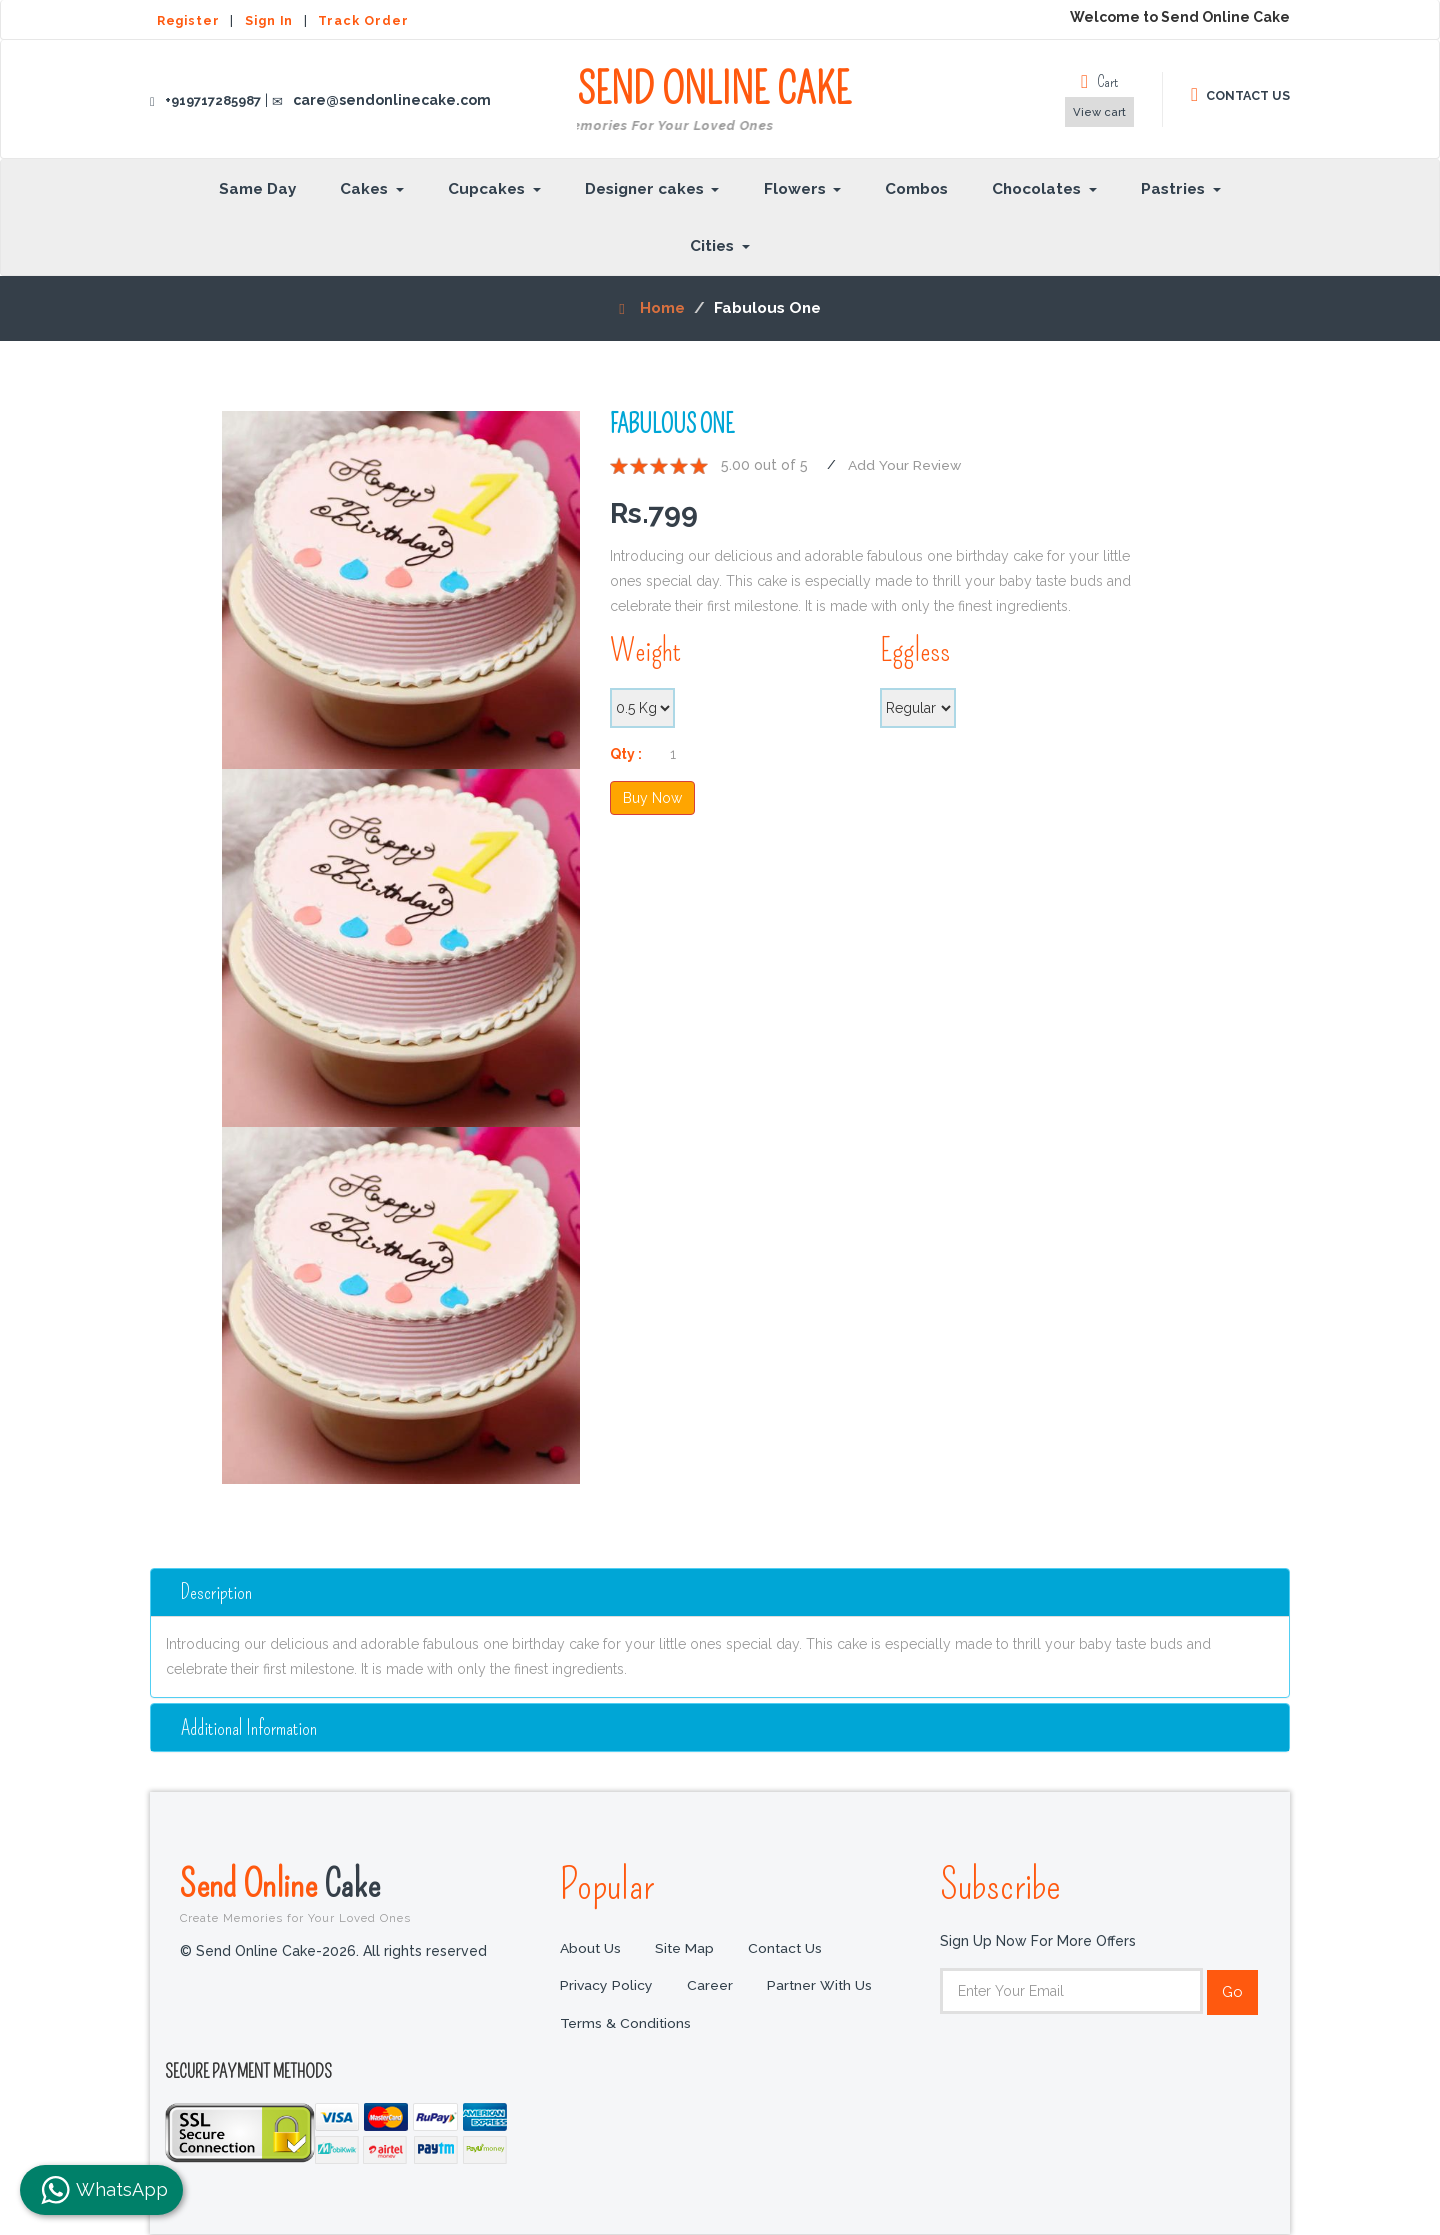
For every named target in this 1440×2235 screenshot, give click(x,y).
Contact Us (788, 1949)
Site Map (686, 1949)
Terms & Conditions (626, 2025)
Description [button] (218, 1591)
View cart (1099, 112)
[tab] (720, 1592)
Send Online (355, 1893)
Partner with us (821, 1987)
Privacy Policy (607, 1987)
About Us (591, 1949)
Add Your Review (905, 465)
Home (652, 308)
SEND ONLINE (714, 101)
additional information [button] (250, 1727)
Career (711, 1987)
